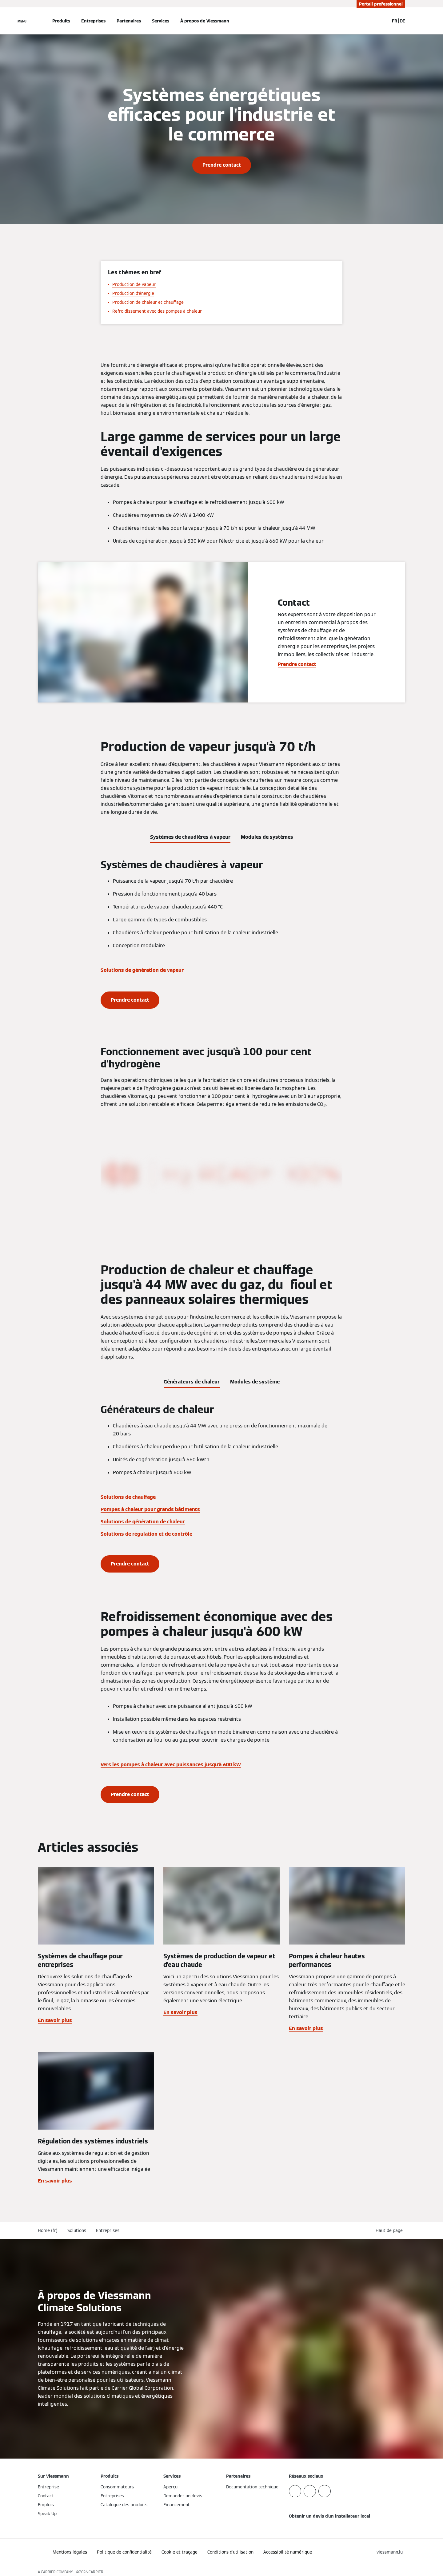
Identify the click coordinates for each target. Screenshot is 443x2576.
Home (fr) (48, 2230)
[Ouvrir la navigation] (22, 21)
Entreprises (93, 21)
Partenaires (129, 21)
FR (394, 21)
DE (402, 21)
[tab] (190, 836)
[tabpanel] (221, 934)
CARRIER (96, 2572)
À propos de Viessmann (204, 21)
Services (160, 21)
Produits (61, 21)
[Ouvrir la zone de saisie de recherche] (381, 21)
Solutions (76, 2230)
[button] (390, 2230)
